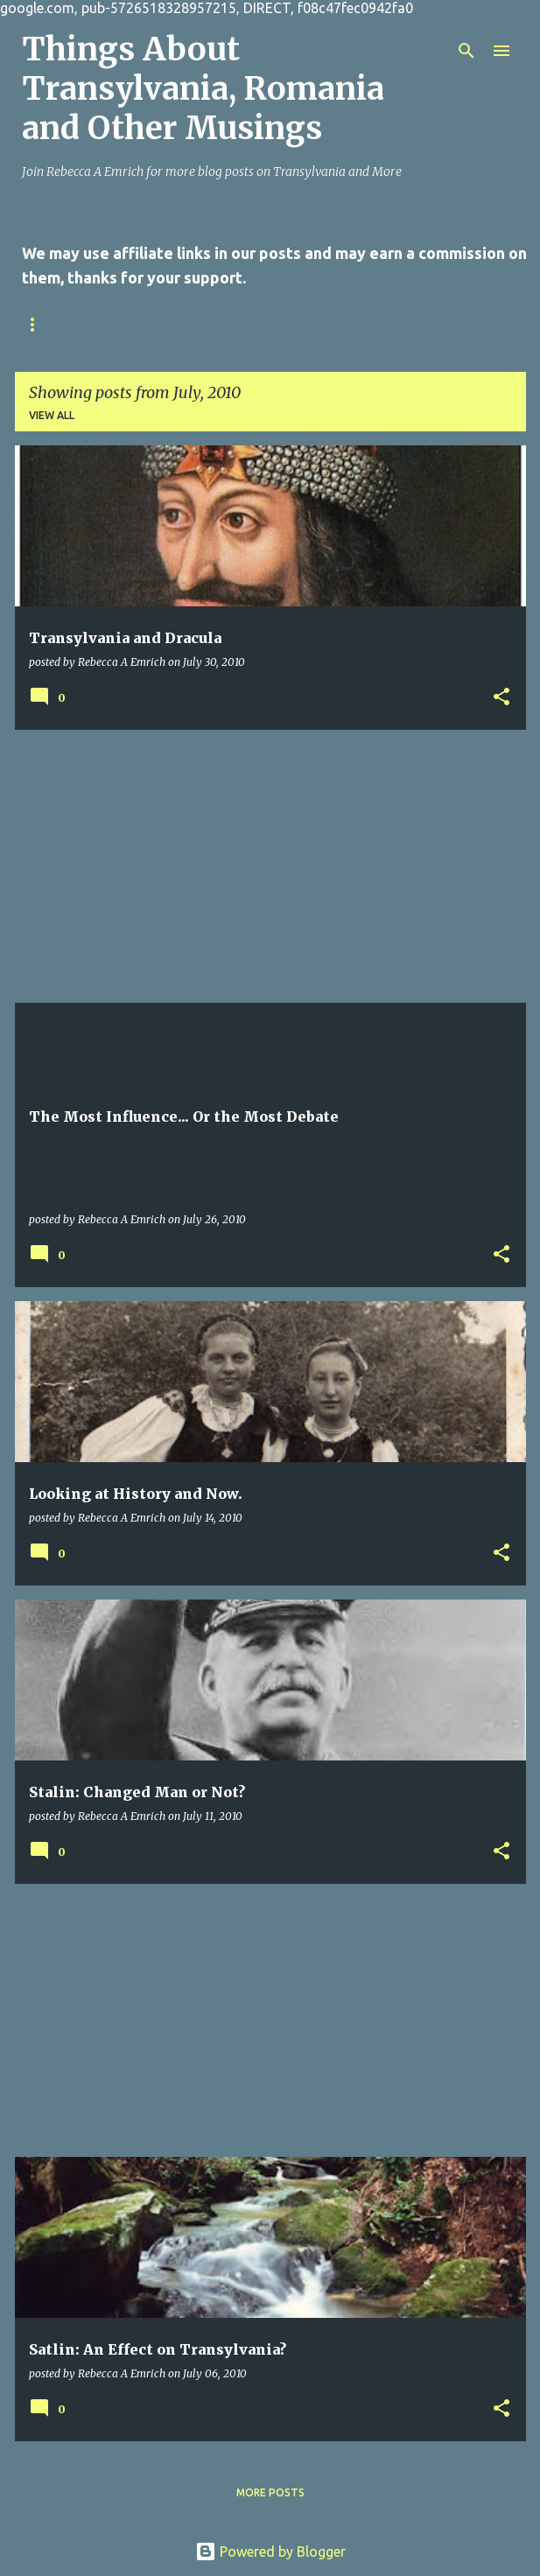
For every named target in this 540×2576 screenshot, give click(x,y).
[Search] (466, 51)
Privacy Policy (246, 324)
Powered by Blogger (270, 2551)
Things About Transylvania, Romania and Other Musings (203, 89)
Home (38, 324)
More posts (270, 2492)
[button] (501, 697)
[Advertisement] (270, 866)
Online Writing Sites (391, 324)
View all (51, 415)
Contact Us (129, 324)
